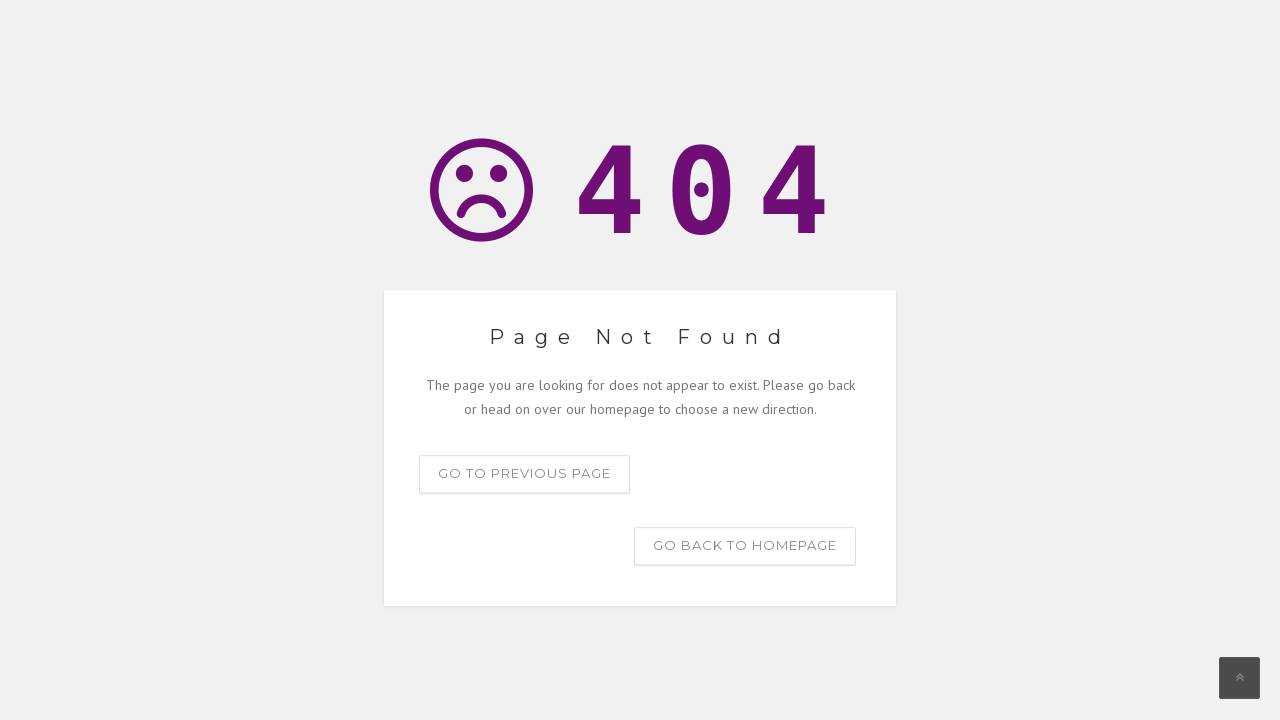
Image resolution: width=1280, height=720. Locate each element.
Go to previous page (524, 473)
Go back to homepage (745, 545)
